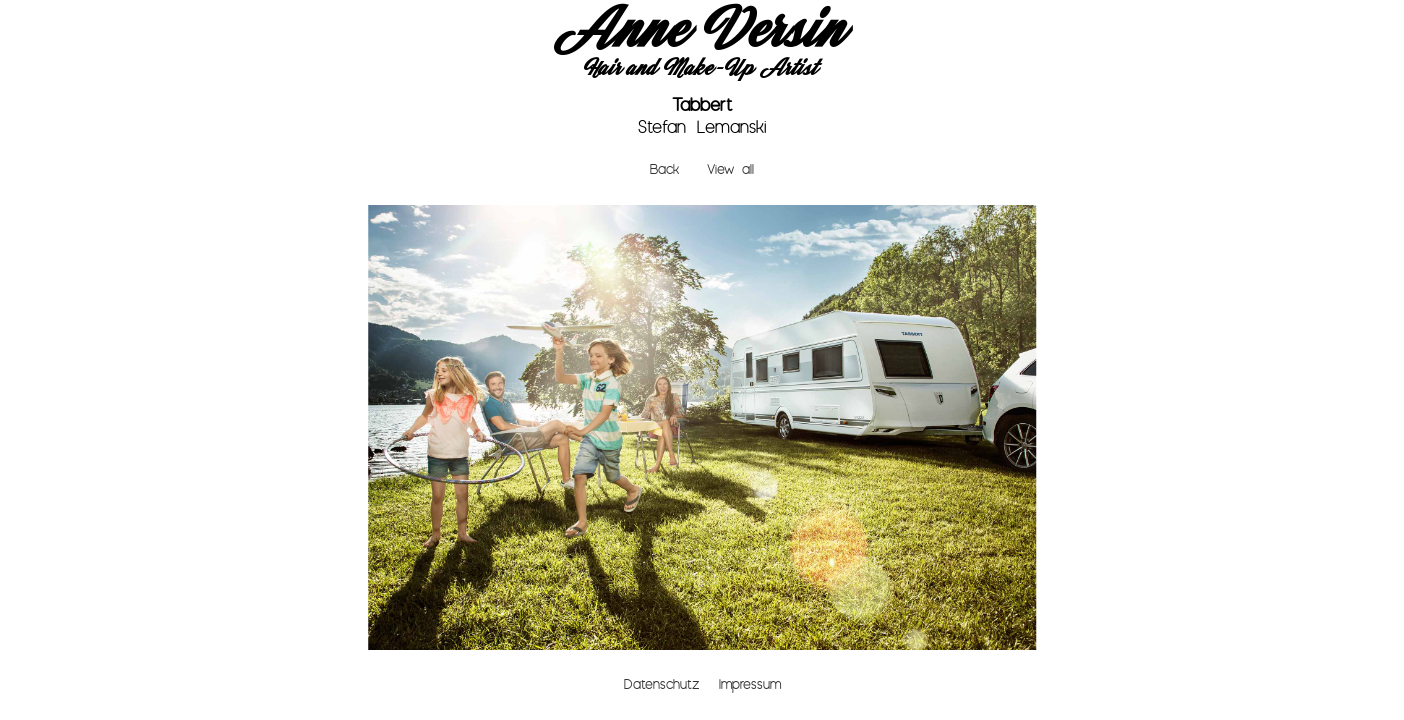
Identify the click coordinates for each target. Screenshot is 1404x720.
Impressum (750, 684)
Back (664, 169)
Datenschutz (661, 684)
